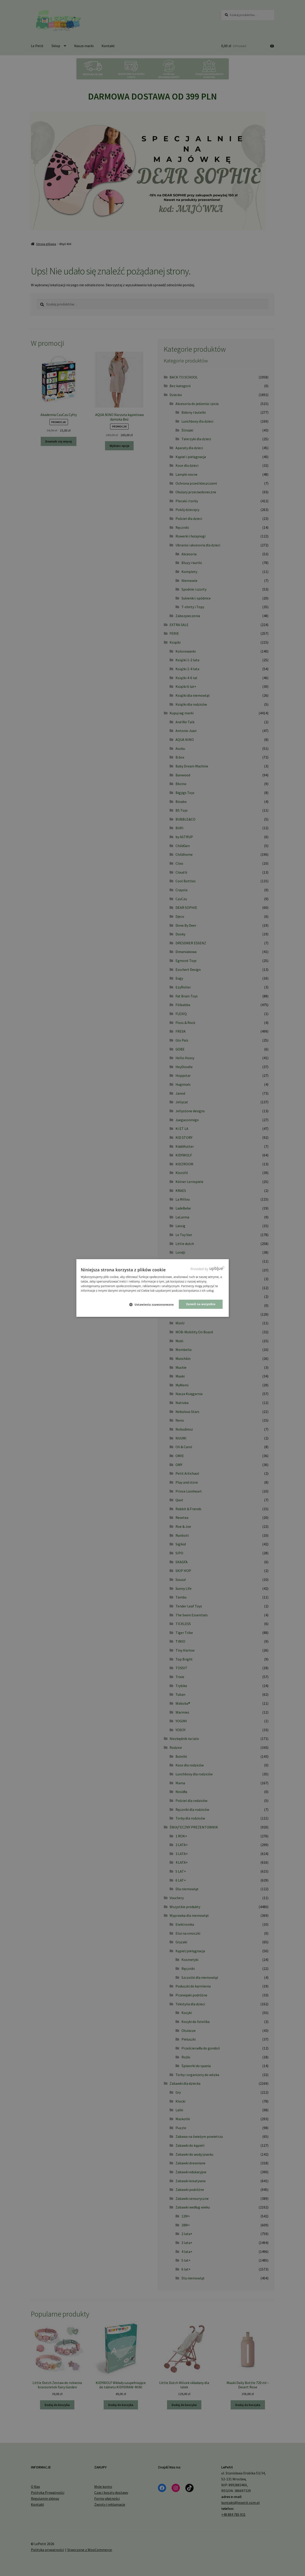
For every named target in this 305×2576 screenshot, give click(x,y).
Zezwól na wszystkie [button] (201, 1304)
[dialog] (152, 1288)
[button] (153, 1304)
